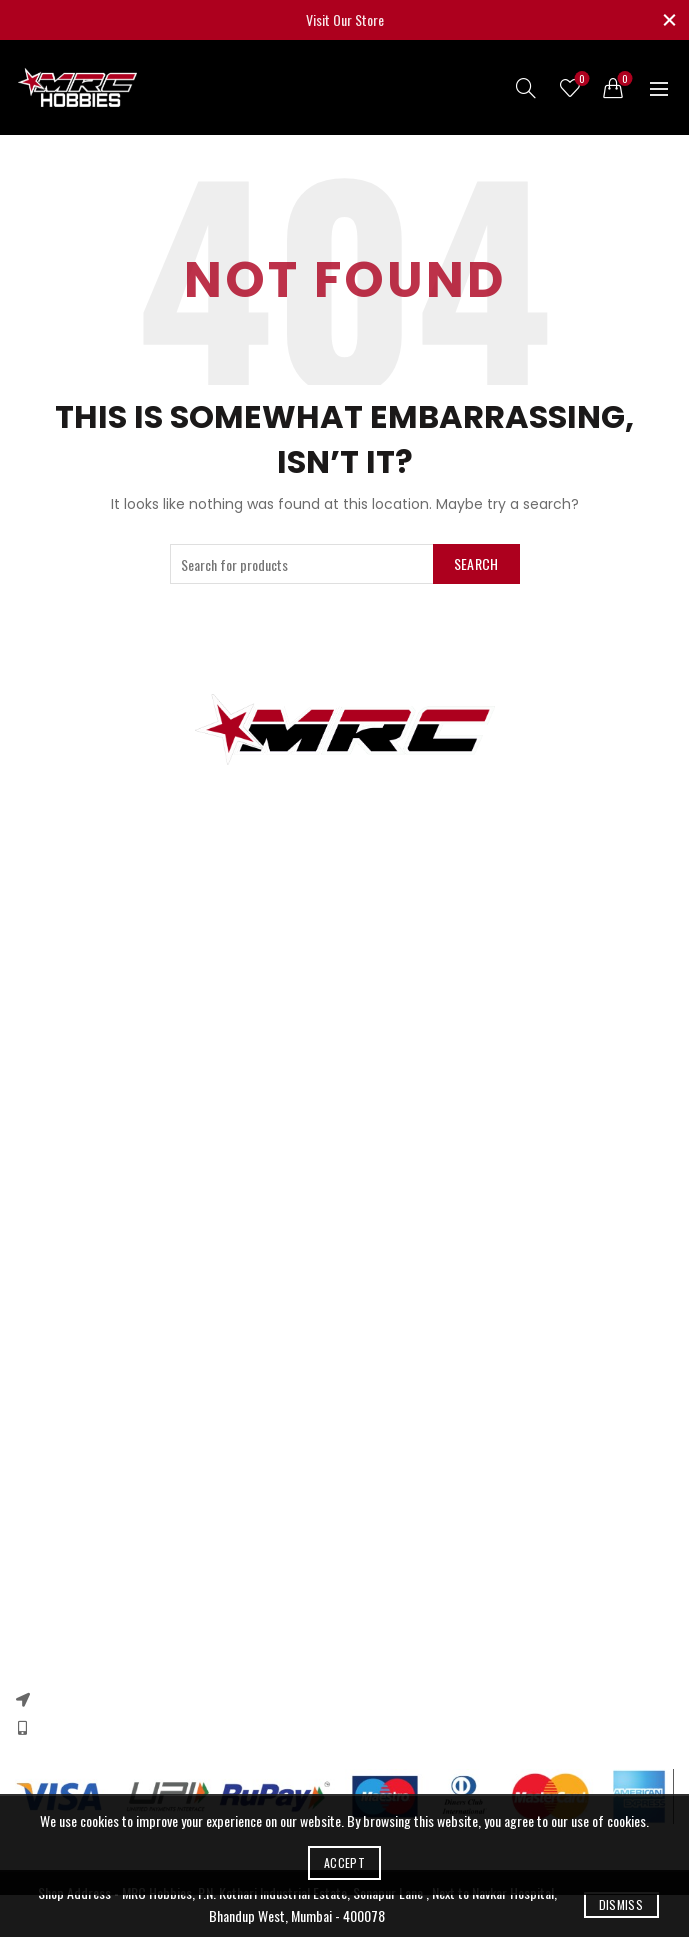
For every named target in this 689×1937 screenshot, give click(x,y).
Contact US (45, 1189)
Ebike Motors (49, 1064)
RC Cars (36, 977)
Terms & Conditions (67, 1400)
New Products (51, 1218)
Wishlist (580, 79)
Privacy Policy (50, 1342)
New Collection (53, 1553)
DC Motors (43, 1035)
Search (476, 563)
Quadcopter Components (80, 1093)
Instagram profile (60, 1524)
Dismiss (621, 1904)
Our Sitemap (48, 1247)
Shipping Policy (54, 1429)
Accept (344, 1862)
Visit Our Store (345, 19)
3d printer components (75, 948)
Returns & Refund (62, 1371)
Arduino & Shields (61, 1006)
